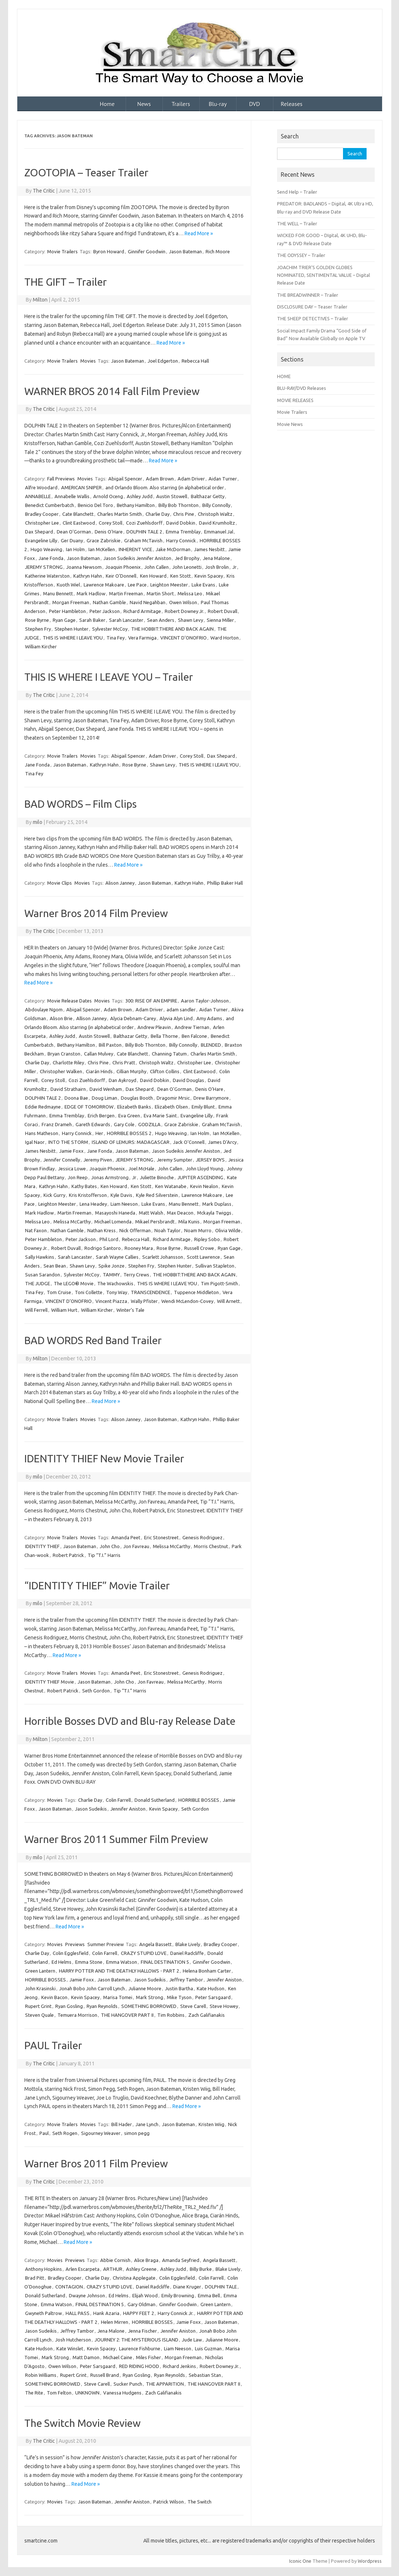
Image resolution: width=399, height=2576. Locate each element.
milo (37, 822)
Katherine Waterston (47, 575)
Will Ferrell (36, 1309)
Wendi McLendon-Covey (187, 1301)
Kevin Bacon (54, 1997)
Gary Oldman (141, 2304)
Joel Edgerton (163, 360)
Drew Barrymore (211, 1097)
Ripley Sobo (207, 1239)
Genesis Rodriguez (202, 1537)
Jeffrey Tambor (186, 1979)
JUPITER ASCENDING (200, 1177)
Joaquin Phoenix (123, 567)
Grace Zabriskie (103, 540)
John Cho (110, 1546)
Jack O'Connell (188, 1142)
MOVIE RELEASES (295, 400)
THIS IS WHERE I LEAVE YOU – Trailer (108, 677)
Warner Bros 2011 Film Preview (96, 2163)
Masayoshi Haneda (115, 1212)
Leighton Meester (169, 584)
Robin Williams (40, 2375)
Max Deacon (180, 1212)
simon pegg (137, 2133)
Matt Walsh (151, 1212)
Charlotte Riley (68, 1062)
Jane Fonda (51, 558)
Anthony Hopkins (43, 2269)
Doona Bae (76, 1097)
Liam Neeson (124, 1203)
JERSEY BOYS (210, 1159)
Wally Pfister (144, 1301)
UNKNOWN (87, 2392)
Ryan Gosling (69, 2006)
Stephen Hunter (71, 628)
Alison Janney (119, 882)
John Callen (156, 567)
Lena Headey (93, 1203)
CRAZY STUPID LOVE (144, 1953)
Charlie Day (157, 514)
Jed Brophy (187, 558)
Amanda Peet (125, 1537)
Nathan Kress (101, 1230)
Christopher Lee (42, 522)
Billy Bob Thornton (178, 505)
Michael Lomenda (113, 1221)
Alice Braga (146, 2260)
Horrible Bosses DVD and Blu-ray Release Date (129, 1721)
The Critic (44, 191)
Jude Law (192, 2339)
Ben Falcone (194, 1036)
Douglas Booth (137, 1097)
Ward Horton (224, 637)
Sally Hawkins (39, 1256)
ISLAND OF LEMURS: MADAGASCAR (130, 1142)
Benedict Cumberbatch (49, 505)
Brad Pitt (34, 2277)
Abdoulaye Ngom (44, 1009)
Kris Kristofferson (88, 1195)
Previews (75, 1944)
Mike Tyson (179, 1997)
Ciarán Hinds (99, 1071)
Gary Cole (124, 1124)
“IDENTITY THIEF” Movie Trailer (97, 1585)
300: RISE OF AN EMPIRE (151, 1000)
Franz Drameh (57, 1124)
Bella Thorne (164, 1036)
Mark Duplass (216, 1203)
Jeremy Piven (98, 1159)
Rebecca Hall (195, 360)
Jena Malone (216, 558)
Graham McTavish (143, 540)
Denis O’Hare (109, 531)
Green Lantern (40, 1970)
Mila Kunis (189, 1221)
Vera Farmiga (142, 637)
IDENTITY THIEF (42, 1546)
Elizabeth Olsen (171, 1106)
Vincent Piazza (111, 1301)
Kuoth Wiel (68, 584)
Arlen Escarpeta (82, 2269)
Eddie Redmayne (43, 1106)
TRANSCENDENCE (150, 1292)
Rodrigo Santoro (102, 1248)
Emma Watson (121, 1961)
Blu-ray (218, 104)
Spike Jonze (111, 1265)
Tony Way (116, 1292)
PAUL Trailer (53, 2045)
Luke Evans (203, 584)
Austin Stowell (171, 496)
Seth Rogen (64, 2133)
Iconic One (300, 2560)
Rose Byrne (37, 620)
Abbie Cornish (115, 2260)
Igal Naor (35, 1142)
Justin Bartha (179, 1988)
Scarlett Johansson (162, 1256)
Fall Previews (61, 478)
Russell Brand (104, 2375)
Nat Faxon (36, 1230)
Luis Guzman (208, 2348)
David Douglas (188, 1080)
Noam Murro (197, 1230)
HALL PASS (78, 2313)
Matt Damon (86, 2357)
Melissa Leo (190, 593)
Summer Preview (105, 1944)
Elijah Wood (145, 2295)
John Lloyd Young (204, 1168)
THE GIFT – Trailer (65, 282)
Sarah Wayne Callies (117, 1256)
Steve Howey (224, 2006)
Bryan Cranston (64, 1053)
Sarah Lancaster (126, 620)
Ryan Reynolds (102, 2006)
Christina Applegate (134, 2277)
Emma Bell (209, 2295)
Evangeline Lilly (41, 540)
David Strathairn (68, 1089)
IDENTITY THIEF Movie (49, 1681)
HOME (284, 376)
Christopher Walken (61, 1071)
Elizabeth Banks (134, 1106)
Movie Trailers (62, 251)
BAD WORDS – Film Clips (80, 804)
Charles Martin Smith (119, 514)
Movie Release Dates (69, 1000)
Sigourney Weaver (100, 2133)
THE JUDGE (37, 1283)
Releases (291, 104)
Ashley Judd (140, 496)
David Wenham (106, 1089)
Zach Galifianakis (206, 2015)
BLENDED (211, 1044)
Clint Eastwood (79, 522)
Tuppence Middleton (196, 1292)
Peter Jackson (105, 611)
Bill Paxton (110, 1044)
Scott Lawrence (203, 1256)
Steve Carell (193, 2006)
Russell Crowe (199, 1248)
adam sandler (181, 1009)
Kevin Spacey (209, 575)
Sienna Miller (220, 620)
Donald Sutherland (154, 1800)
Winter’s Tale (130, 1309)
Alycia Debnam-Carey (133, 1018)
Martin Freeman (126, 593)
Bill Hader (121, 2124)
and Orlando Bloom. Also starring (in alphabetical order (164, 487)
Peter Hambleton (67, 611)
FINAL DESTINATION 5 (165, 1961)
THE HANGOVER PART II (127, 2015)
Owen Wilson (183, 602)
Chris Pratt (123, 1062)
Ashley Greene (141, 2269)
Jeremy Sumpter (174, 1159)
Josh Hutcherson (73, 2339)
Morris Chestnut (211, 1546)
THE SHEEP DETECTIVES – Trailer (312, 318)
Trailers (181, 104)
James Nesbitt (209, 549)
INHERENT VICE (135, 549)
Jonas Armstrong (110, 1177)
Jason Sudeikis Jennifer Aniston (137, 558)
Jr (234, 567)
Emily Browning (177, 2295)
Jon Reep (78, 1177)
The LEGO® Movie (74, 1283)
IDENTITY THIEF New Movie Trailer (104, 1458)
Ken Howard (153, 575)
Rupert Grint (38, 2006)
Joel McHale (141, 1168)
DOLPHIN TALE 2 (144, 531)
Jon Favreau (136, 1546)
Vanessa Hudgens (122, 2392)
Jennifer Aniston (128, 1808)
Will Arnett (228, 1301)
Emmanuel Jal (218, 531)
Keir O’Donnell (121, 575)
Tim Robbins (171, 2015)
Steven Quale (39, 2015)
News (144, 104)
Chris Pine (183, 514)
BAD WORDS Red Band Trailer (93, 1340)
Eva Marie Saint (160, 1115)
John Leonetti (187, 567)
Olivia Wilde (228, 1230)
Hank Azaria (106, 2313)
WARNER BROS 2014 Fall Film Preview (112, 391)
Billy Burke (201, 2269)
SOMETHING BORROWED (148, 2006)
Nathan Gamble (109, 602)
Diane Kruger (187, 2286)
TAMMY (111, 1274)
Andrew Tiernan (192, 1027)
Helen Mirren (114, 2322)
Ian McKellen (101, 549)
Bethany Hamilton (136, 505)
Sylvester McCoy (109, 628)
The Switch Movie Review (82, 2423)
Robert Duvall (222, 611)
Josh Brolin (217, 567)
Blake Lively (187, 1944)
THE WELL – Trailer (297, 223)
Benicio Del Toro (95, 505)
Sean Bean (54, 1265)
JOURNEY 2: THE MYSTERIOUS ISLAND (136, 2339)
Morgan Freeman (70, 602)
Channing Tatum (169, 1053)
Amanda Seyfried (180, 2260)
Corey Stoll (110, 522)
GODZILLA (149, 1124)
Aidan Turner (223, 478)
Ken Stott (180, 575)
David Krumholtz (217, 522)
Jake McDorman (173, 549)
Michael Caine (117, 2357)
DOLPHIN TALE (221, 2286)
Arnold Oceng (108, 496)
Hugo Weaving (46, 549)
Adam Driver (191, 478)
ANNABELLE (38, 496)
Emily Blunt (203, 1106)
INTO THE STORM (68, 1142)
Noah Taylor (167, 1230)
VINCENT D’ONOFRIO (183, 637)
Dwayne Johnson (87, 2295)
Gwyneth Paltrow (43, 2313)
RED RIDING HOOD (139, 2366)
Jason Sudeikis (91, 1808)
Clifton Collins (164, 1071)
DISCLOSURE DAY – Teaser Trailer (312, 306)
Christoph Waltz (215, 514)
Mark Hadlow (91, 593)
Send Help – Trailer (297, 191)
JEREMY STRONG (44, 567)
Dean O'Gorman (74, 531)
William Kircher (41, 646)
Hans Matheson (41, 1133)
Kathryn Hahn (87, 575)
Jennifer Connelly (61, 1159)
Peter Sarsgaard (213, 1997)
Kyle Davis (121, 1195)
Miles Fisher (148, 2357)
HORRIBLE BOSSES (198, 1800)
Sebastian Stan (205, 2375)
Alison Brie (61, 1018)
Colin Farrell (118, 1800)
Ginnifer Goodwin (146, 251)
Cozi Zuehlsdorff (144, 522)
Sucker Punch (127, 2383)
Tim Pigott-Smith (219, 1283)
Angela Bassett (155, 1944)
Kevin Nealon (204, 1186)
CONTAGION (69, 2286)
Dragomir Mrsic (173, 1097)
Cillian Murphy (131, 1071)
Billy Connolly (216, 505)
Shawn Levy (190, 620)
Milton (40, 300)
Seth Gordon (96, 1690)
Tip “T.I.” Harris (104, 1555)
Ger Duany (72, 540)
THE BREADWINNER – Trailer (307, 294)
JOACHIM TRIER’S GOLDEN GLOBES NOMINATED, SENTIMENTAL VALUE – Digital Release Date (323, 275)
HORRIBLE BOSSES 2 (129, 1133)
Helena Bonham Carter (207, 1970)
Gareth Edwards (93, 1124)
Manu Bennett (58, 593)
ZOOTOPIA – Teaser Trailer (86, 172)
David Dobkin (180, 522)
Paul (44, 2133)
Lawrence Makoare (104, 584)
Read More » (199, 233)
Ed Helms (61, 1961)
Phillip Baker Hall (225, 882)
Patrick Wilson (168, 2501)
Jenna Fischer (142, 2330)
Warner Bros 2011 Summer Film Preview (116, 1839)
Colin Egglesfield (70, 1953)
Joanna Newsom (84, 567)
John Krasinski (40, 1988)
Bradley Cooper (42, 514)
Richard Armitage (142, 611)
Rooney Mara (139, 1248)
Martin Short (160, 593)
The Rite (34, 2392)
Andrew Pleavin (154, 1027)
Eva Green (129, 1115)
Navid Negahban (147, 602)
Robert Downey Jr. (184, 611)
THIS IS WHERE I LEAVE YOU (73, 637)
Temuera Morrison (77, 2015)
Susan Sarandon (42, 1274)
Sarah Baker (92, 620)
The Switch (199, 2501)
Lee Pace (137, 584)
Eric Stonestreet (161, 1537)
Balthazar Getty (207, 496)
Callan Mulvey (98, 1053)
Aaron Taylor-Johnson (205, 1000)
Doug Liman (104, 1097)
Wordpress (370, 2560)
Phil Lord (108, 1239)
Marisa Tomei (117, 1997)
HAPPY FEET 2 (138, 2313)
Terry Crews (136, 1274)
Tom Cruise (59, 1292)
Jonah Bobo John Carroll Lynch (92, 1988)
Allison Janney (91, 1018)
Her (99, 1133)
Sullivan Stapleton (214, 1265)
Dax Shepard (39, 531)
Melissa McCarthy (72, 1221)
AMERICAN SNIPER (81, 487)
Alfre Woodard (41, 487)
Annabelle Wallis (72, 496)
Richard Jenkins (179, 2366)
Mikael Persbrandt (155, 1221)
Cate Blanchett (78, 514)
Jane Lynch (147, 2124)
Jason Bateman (185, 251)
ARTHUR (112, 2269)
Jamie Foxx (71, 1150)
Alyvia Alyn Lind (176, 1018)
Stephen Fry (38, 628)
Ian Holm (75, 549)
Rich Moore (218, 251)
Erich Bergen (101, 1115)
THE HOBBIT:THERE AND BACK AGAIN (172, 628)
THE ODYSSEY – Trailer (301, 255)
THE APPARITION (165, 2383)
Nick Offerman (135, 1230)
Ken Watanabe (170, 1186)
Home (107, 104)
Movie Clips (59, 882)
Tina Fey (115, 637)
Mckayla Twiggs (214, 1212)
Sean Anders (160, 620)
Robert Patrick (68, 1555)
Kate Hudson (210, 1988)
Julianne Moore (145, 1988)
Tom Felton (59, 2392)
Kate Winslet (69, 2348)
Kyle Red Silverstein (157, 1195)
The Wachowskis (115, 1283)
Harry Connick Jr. (175, 2313)
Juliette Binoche (157, 1177)
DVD (254, 104)
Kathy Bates (84, 1186)
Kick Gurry (54, 1195)
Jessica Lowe (72, 1168)
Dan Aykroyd (122, 1080)
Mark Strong (149, 1997)
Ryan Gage (64, 620)
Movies (88, 360)
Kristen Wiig (211, 2124)
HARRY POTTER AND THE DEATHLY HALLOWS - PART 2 (119, 1970)
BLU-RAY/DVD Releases (301, 388)
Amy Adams (209, 1018)
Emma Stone (88, 1961)
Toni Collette (88, 1292)
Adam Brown (160, 478)
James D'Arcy (222, 1142)
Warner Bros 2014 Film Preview (96, 913)
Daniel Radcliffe (187, 1953)
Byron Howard (108, 251)
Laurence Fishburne (139, 2348)
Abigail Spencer (125, 478)
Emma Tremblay (183, 531)
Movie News (290, 424)
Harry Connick (181, 540)
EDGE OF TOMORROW (88, 1106)
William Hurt (64, 1309)
